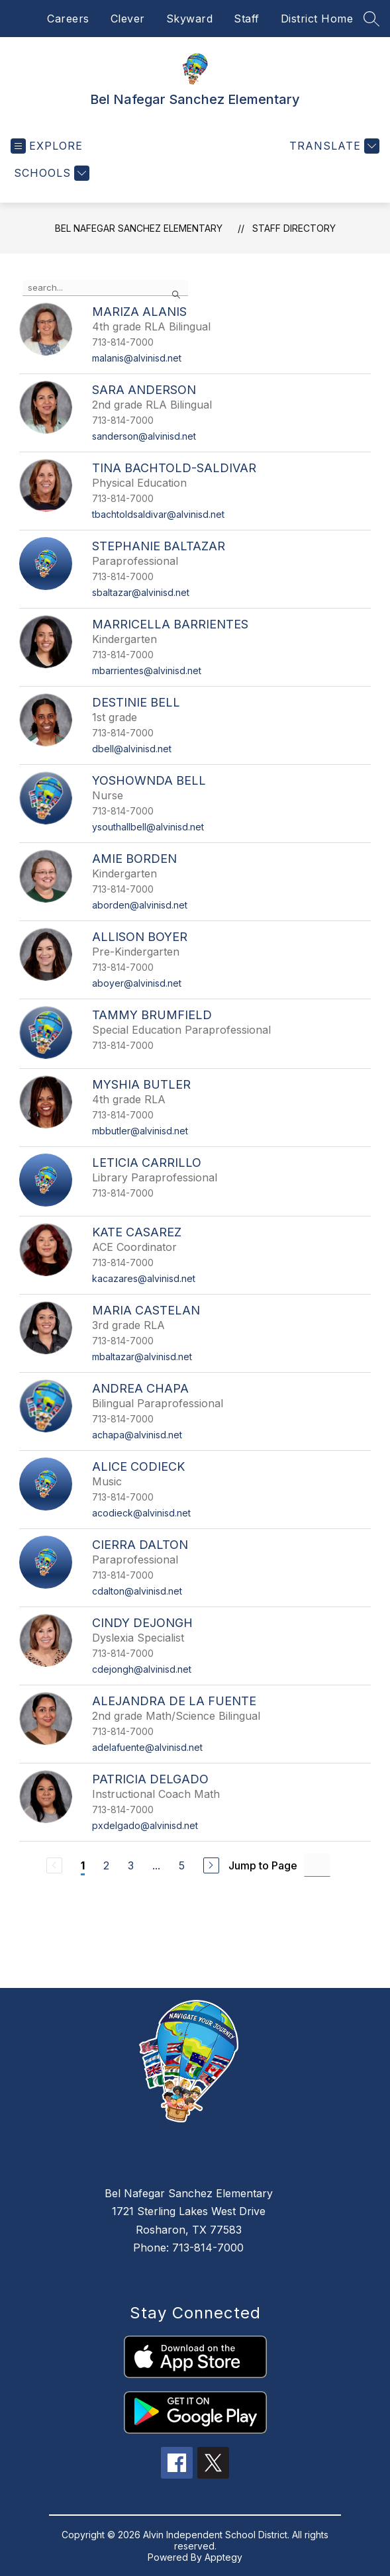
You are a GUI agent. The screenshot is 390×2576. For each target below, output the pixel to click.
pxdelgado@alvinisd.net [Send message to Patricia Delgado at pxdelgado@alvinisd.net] (145, 1825)
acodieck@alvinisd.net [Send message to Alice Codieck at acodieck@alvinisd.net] (141, 1512)
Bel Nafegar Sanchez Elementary (138, 228)
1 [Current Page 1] (83, 1865)
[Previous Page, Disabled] (54, 1865)
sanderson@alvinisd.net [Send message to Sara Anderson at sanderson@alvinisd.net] (144, 436)
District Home (317, 18)
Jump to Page (262, 1865)
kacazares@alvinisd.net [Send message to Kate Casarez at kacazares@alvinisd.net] (143, 1278)
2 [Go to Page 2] (106, 1865)
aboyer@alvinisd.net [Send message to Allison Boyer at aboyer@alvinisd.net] (136, 983)
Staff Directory (294, 228)
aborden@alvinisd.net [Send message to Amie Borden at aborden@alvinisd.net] (139, 905)
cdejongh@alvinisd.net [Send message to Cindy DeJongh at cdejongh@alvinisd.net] (141, 1669)
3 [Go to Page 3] (131, 1865)
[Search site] (371, 18)
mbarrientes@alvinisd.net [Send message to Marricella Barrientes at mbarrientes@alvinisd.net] (146, 670)
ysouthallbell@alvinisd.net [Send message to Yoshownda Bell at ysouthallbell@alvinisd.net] (148, 826)
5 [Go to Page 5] (182, 1865)
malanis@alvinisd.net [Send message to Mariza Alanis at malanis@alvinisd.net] (136, 358)
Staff (247, 18)
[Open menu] (47, 146)
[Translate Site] (332, 146)
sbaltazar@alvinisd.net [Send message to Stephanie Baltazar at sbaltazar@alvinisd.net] (140, 592)
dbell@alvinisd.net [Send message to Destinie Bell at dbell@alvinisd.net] (131, 748)
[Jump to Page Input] (317, 1865)
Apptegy (223, 2557)
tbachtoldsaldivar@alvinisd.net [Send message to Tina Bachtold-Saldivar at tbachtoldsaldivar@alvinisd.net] (158, 514)
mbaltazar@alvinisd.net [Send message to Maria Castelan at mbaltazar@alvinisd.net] (142, 1356)
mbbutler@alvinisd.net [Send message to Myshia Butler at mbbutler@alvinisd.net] (140, 1130)
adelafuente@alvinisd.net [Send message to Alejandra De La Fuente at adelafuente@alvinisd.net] (147, 1747)
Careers (68, 18)
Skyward (189, 18)
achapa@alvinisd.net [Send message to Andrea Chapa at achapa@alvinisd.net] (137, 1434)
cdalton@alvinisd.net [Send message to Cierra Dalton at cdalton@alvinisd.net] (137, 1591)
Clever (128, 18)
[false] (105, 288)
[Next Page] (211, 1865)
